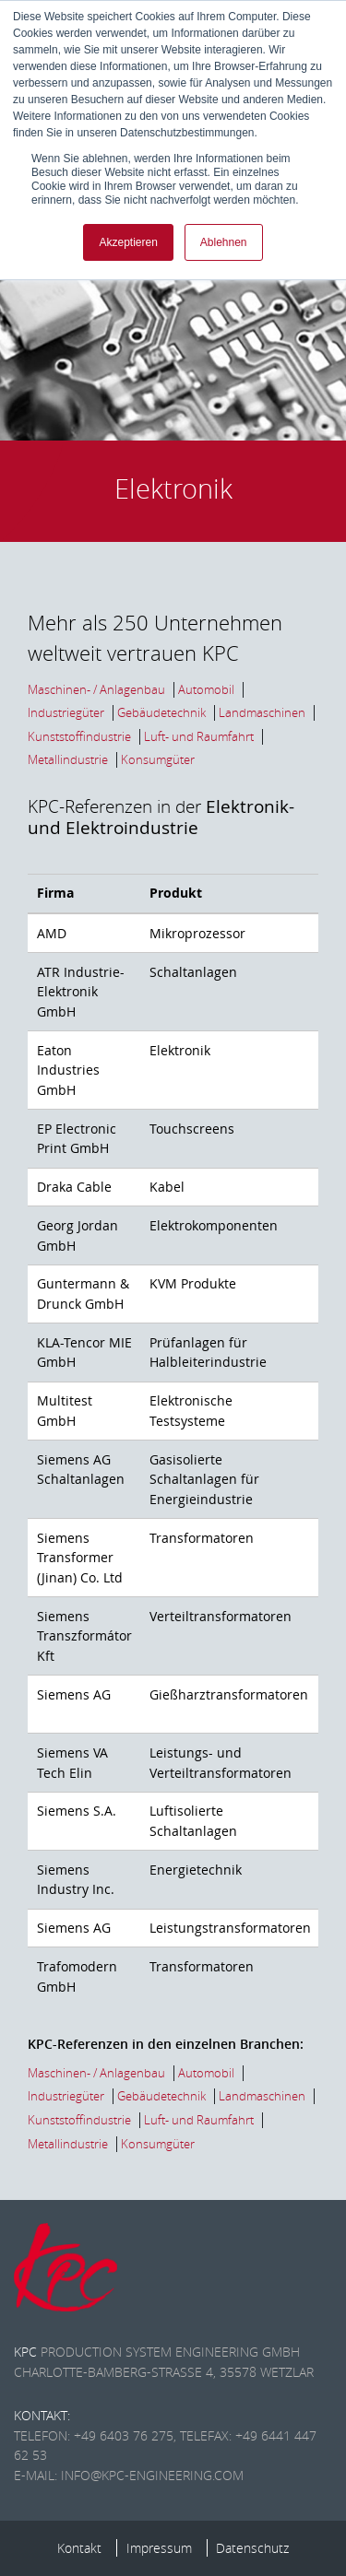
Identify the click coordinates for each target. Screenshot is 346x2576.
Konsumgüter (158, 760)
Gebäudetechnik (161, 713)
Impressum (159, 2548)
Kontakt (79, 2548)
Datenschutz (252, 2548)
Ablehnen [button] (223, 242)
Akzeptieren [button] (128, 242)
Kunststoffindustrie (79, 737)
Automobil (206, 690)
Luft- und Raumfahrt (199, 737)
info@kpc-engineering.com (152, 2475)
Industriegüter (66, 713)
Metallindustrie (68, 760)
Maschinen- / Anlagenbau (96, 690)
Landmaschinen (262, 713)
